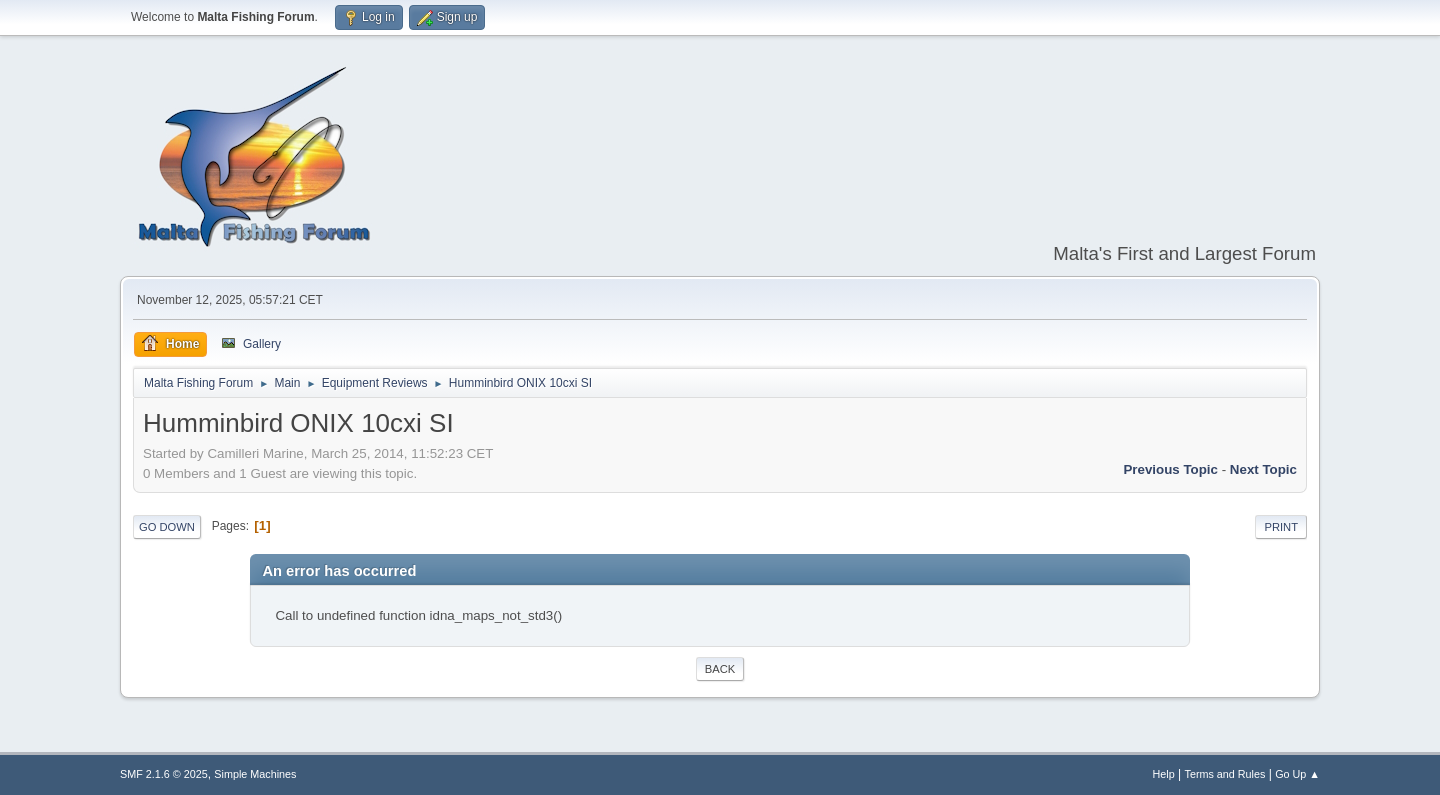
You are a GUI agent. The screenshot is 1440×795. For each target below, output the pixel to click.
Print (1281, 527)
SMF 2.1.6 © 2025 (164, 774)
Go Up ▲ (1297, 774)
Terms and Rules (1225, 774)
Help (1164, 774)
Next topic (1263, 469)
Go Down (167, 527)
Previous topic (1170, 469)
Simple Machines (255, 774)
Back (720, 669)
